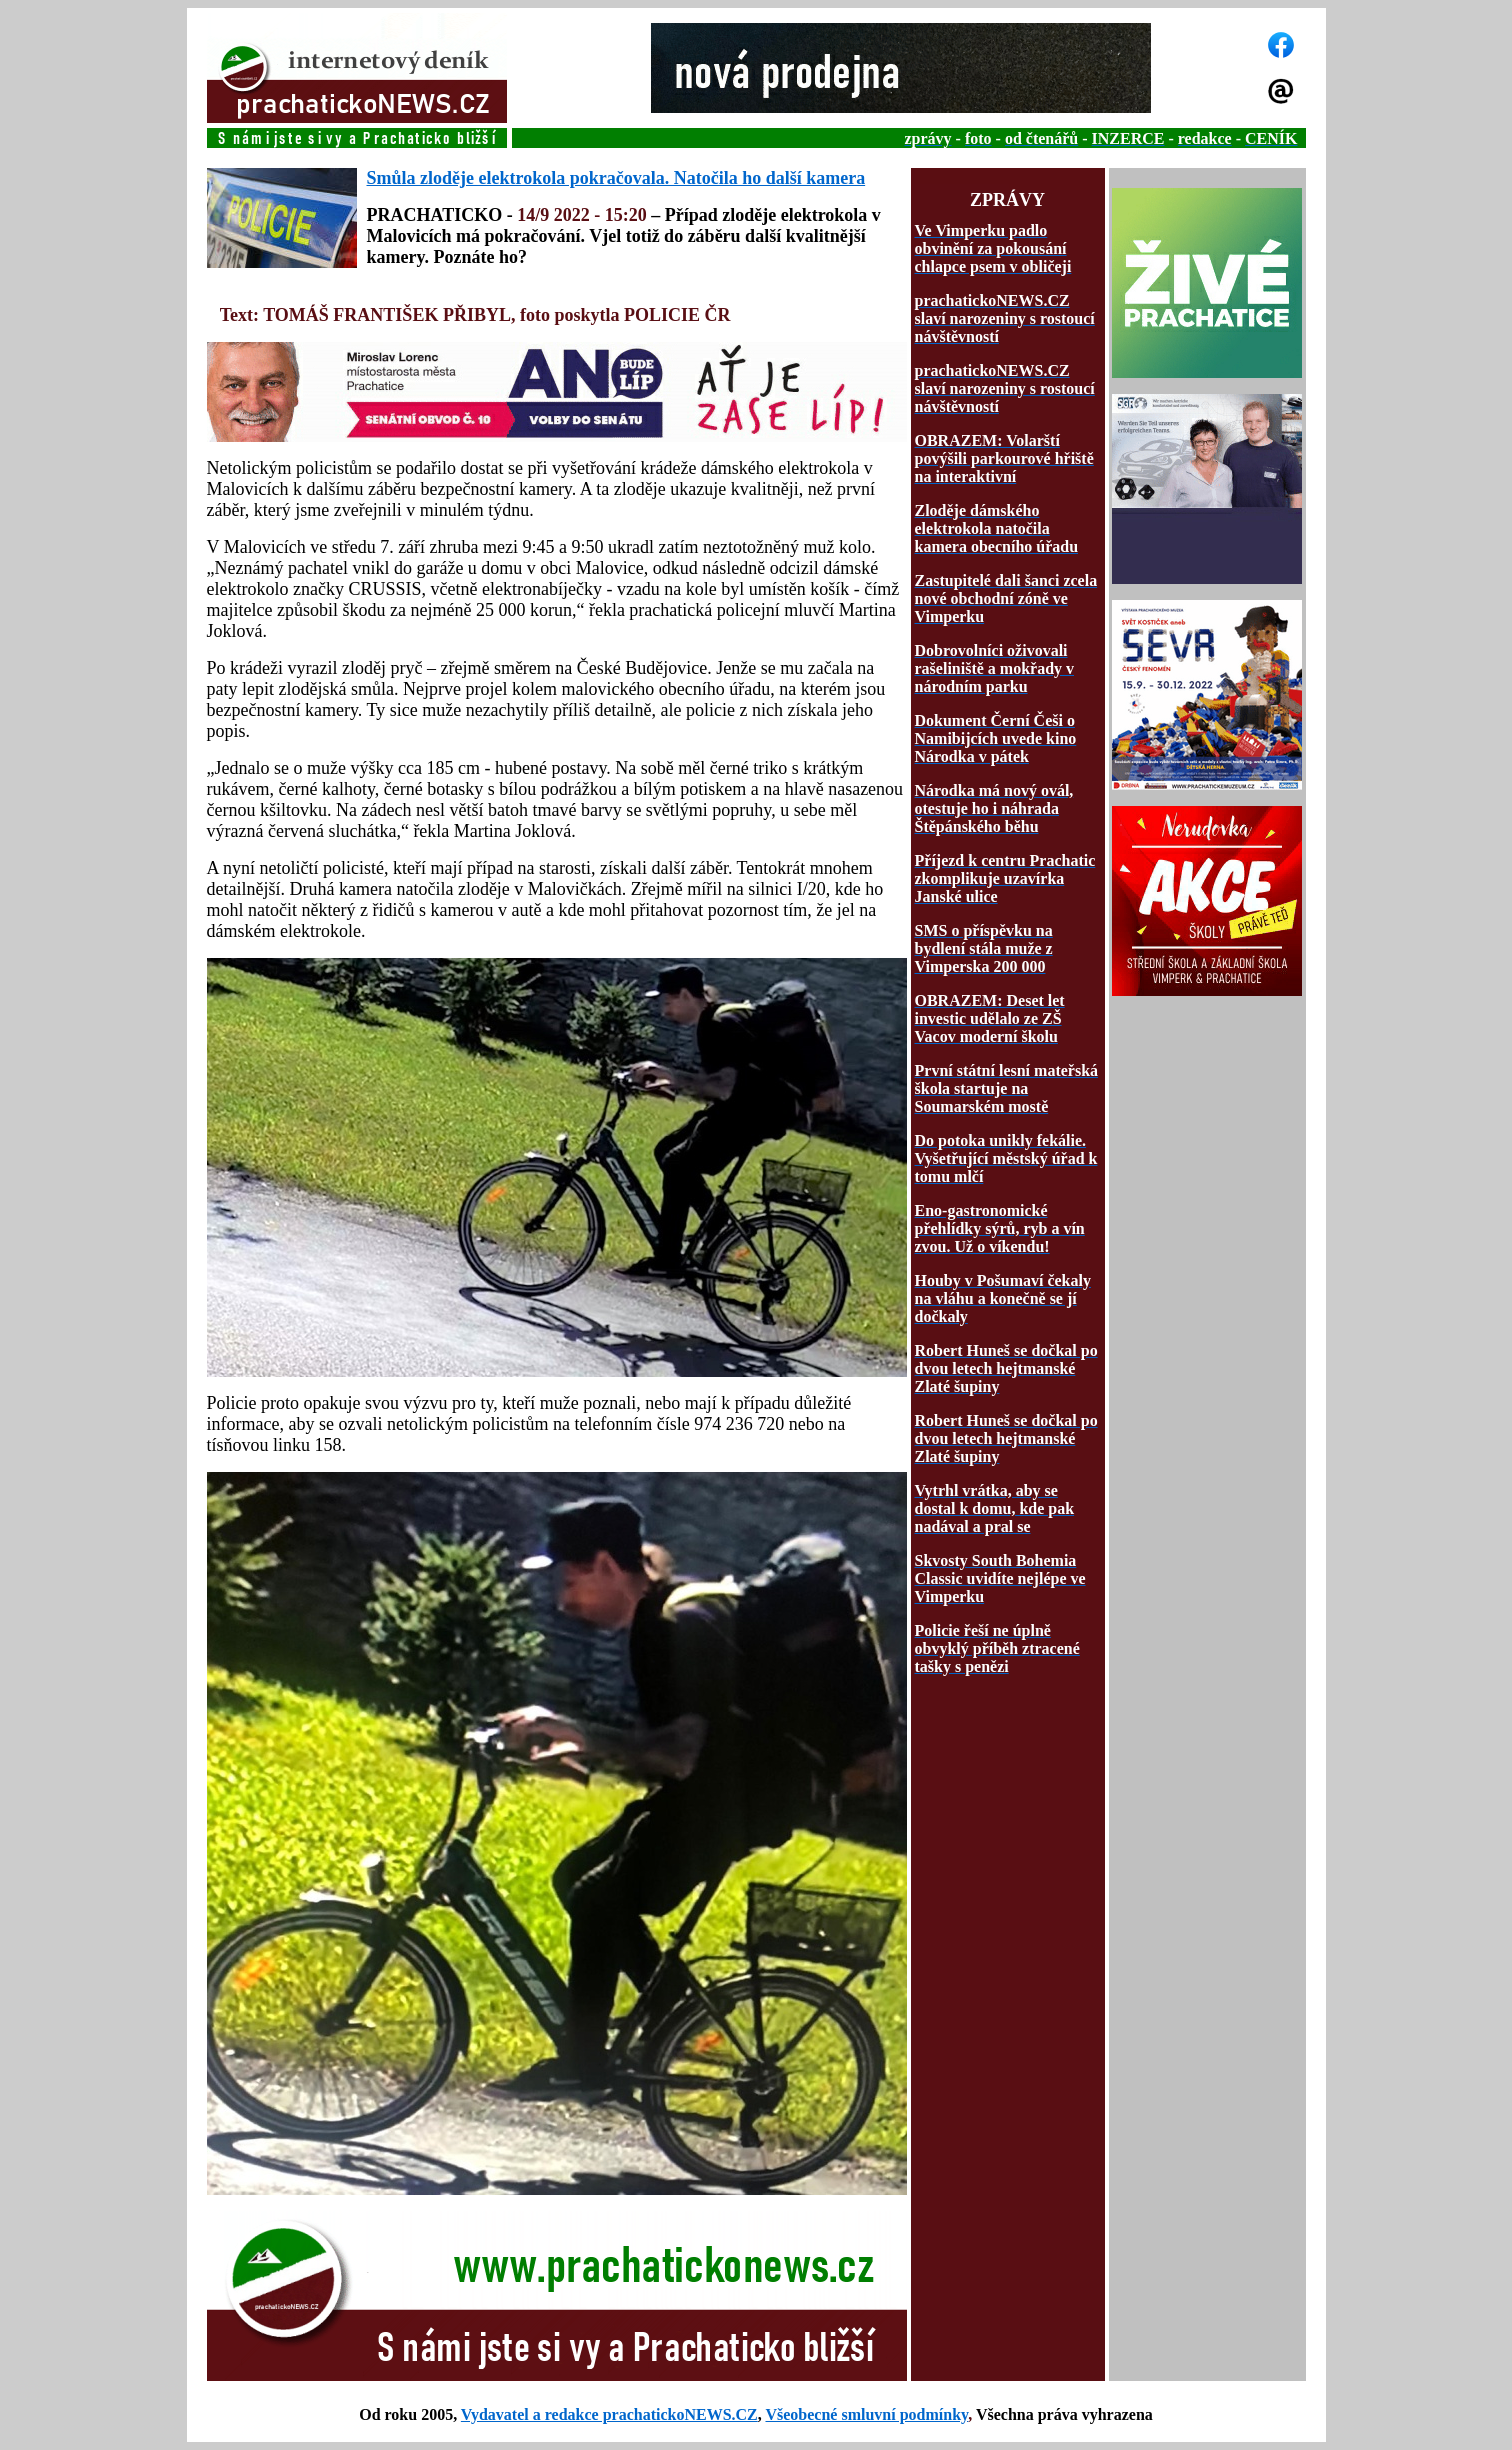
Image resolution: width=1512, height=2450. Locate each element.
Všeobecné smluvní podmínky (866, 2414)
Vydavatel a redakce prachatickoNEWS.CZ (609, 2414)
